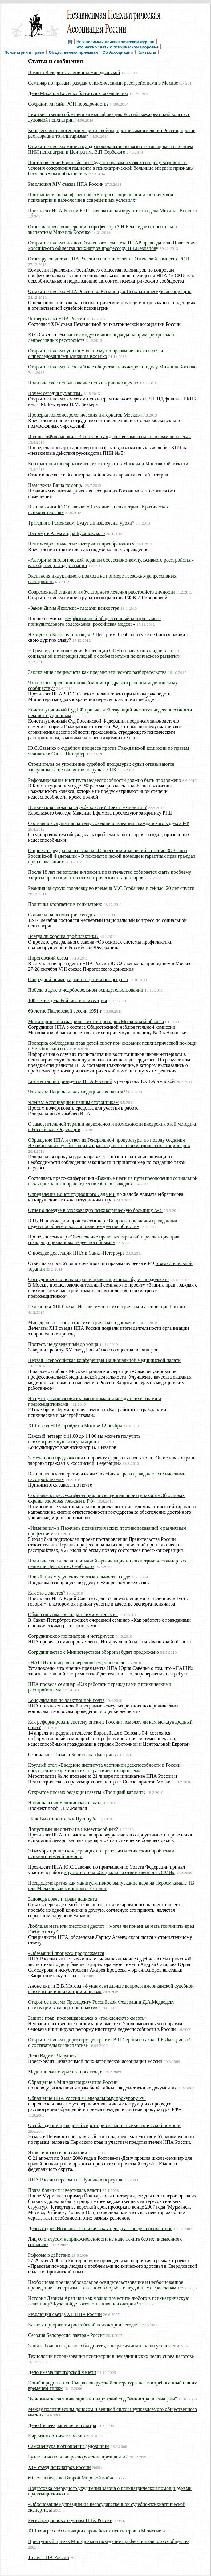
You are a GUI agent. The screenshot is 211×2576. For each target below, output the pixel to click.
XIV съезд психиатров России (59, 2467)
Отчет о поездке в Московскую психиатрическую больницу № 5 (95, 1210)
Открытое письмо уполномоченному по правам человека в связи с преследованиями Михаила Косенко (95, 353)
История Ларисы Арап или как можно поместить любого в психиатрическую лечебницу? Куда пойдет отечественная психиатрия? (108, 2301)
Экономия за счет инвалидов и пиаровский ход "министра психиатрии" (102, 2398)
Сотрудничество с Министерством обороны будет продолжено (93, 1652)
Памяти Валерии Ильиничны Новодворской (74, 72)
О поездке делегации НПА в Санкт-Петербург (76, 1252)
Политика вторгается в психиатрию (65, 904)
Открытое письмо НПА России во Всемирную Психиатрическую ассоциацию (109, 291)
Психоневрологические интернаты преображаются (81, 543)
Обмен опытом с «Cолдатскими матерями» (73, 1614)
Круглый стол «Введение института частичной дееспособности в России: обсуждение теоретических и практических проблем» (105, 1767)
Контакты (146, 52)
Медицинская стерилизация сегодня (65, 2071)
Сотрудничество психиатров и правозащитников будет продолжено (98, 1279)
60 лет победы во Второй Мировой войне (71, 2477)
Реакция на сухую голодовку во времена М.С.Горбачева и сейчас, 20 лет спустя (111, 888)
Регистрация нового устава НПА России (70, 2520)
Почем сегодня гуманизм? (55, 393)
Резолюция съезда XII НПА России (65, 2314)
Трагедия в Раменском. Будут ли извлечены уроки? (81, 522)
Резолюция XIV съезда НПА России (65, 184)
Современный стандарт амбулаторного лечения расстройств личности (101, 592)
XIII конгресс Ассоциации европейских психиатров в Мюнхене (94, 2530)
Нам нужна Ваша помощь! (55, 485)
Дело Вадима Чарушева (53, 2055)
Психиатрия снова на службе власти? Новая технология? (87, 807)
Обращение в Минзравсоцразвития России (73, 2082)
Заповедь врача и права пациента (62, 1899)
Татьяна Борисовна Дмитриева (86, 1754)
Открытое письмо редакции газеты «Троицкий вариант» (87, 1792)
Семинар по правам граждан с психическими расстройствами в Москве (103, 82)
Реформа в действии (49, 2255)
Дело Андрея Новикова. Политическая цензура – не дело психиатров (100, 2228)
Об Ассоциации (117, 52)
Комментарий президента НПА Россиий (70, 1081)
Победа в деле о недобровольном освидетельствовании (85, 990)
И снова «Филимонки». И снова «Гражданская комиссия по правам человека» (109, 436)
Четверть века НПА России (56, 318)
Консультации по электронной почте (66, 1700)
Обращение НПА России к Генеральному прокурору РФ (87, 2098)
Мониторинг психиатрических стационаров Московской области (96, 1021)
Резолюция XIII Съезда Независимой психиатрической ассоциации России (106, 1306)
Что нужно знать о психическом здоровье (117, 46)
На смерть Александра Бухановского (66, 533)
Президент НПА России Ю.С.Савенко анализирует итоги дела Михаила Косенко (112, 210)
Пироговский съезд (48, 957)
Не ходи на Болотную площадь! (61, 634)
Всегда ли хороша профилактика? (63, 936)
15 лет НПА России (48, 2557)
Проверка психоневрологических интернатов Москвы (84, 414)
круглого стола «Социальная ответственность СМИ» (119, 1872)
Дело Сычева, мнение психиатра (62, 2425)
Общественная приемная (73, 52)
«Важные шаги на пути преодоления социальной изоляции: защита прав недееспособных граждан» (112, 1181)
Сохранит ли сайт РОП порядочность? (68, 103)
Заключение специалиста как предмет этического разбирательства (97, 672)
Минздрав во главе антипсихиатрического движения (83, 1322)
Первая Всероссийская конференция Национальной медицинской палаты (104, 1360)
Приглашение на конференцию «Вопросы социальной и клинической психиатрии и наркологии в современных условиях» (100, 197)
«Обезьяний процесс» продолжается (66, 1953)
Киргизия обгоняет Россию (56, 2435)
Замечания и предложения (55, 1457)
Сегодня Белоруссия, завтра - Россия (66, 2335)
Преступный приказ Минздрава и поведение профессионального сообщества (108, 2541)
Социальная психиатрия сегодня (62, 914)
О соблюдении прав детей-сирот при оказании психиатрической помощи (104, 2125)
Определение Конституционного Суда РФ (72, 1194)
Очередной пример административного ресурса (78, 979)
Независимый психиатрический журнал (115, 41)
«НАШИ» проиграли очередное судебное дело (76, 1662)
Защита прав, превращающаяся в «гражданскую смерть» (87, 2018)
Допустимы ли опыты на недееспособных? (73, 1829)
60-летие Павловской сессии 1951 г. (65, 1011)
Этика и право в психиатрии (57, 2152)
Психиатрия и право (24, 52)
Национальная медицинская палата (65, 1802)
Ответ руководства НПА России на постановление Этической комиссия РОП (108, 258)
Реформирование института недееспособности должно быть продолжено (104, 780)
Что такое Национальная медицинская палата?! (77, 1091)
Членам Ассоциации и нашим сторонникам (73, 1102)
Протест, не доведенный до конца (63, 1344)
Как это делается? (46, 1592)
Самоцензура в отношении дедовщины (68, 2446)
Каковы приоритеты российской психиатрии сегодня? (84, 2324)
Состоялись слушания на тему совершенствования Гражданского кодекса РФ (108, 823)
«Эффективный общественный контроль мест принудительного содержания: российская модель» (94, 621)
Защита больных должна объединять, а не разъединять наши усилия (99, 2345)
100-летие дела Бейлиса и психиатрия (67, 1000)
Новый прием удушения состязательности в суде (79, 1576)
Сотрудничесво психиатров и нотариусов (71, 1636)
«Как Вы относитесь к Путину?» (62, 1818)
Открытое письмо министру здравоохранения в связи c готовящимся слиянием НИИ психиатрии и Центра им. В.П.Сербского (110, 149)
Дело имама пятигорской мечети (62, 2372)
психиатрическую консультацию (62, 1441)
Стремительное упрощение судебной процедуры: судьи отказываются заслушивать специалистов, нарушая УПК (101, 766)
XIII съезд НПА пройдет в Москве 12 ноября (75, 1425)
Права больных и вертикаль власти (64, 2190)
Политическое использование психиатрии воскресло (83, 382)
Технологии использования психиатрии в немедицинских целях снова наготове (111, 2356)
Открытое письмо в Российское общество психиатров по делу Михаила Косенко (112, 366)
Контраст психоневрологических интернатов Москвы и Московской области (108, 463)
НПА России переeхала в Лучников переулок (75, 2179)
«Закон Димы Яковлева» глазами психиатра (73, 608)
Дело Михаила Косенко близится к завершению (78, 93)
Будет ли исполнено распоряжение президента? (78, 2456)
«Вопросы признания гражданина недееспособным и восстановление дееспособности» (102, 1223)
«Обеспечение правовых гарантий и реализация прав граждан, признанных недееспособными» (103, 1239)
